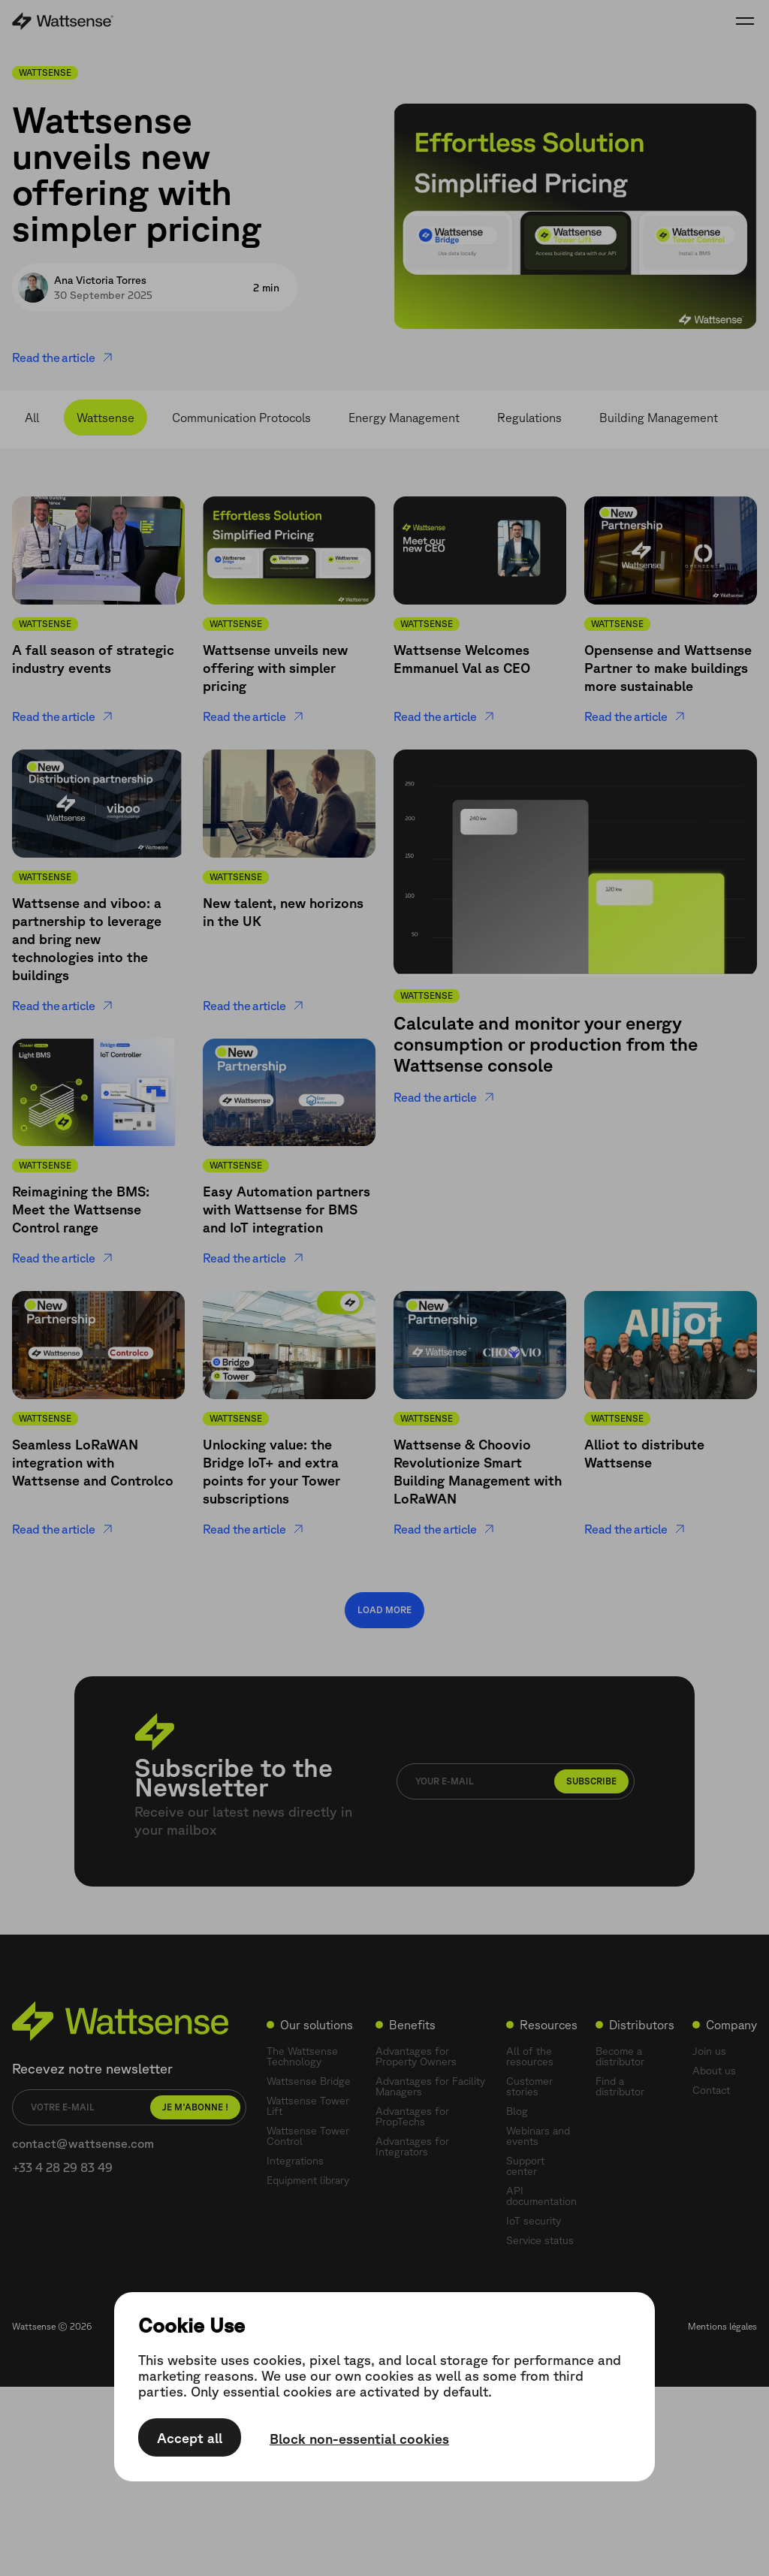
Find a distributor (620, 2086)
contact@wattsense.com (83, 2143)
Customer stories (529, 2086)
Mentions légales (722, 2326)
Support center (525, 2165)
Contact (711, 2090)
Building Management (658, 417)
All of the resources (529, 2056)
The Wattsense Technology (302, 2056)
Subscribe (591, 1781)
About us (714, 2070)
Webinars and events (538, 2135)
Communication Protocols (241, 417)
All (32, 417)
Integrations (295, 2160)
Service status (540, 2240)
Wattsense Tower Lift (308, 2105)
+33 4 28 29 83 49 (62, 2167)
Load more (384, 1610)
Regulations (529, 417)
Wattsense (105, 417)
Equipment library (308, 2180)
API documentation (541, 2195)
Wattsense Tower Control (308, 2135)
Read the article (62, 357)
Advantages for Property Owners (416, 2056)
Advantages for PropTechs (412, 2116)
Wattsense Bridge (309, 2081)
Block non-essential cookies (359, 2438)
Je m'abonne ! (195, 2107)
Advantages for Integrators (412, 2146)
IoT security (533, 2221)
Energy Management (404, 417)
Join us (709, 2051)
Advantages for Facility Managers (430, 2086)
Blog (517, 2111)
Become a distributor (620, 2056)
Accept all (189, 2437)
